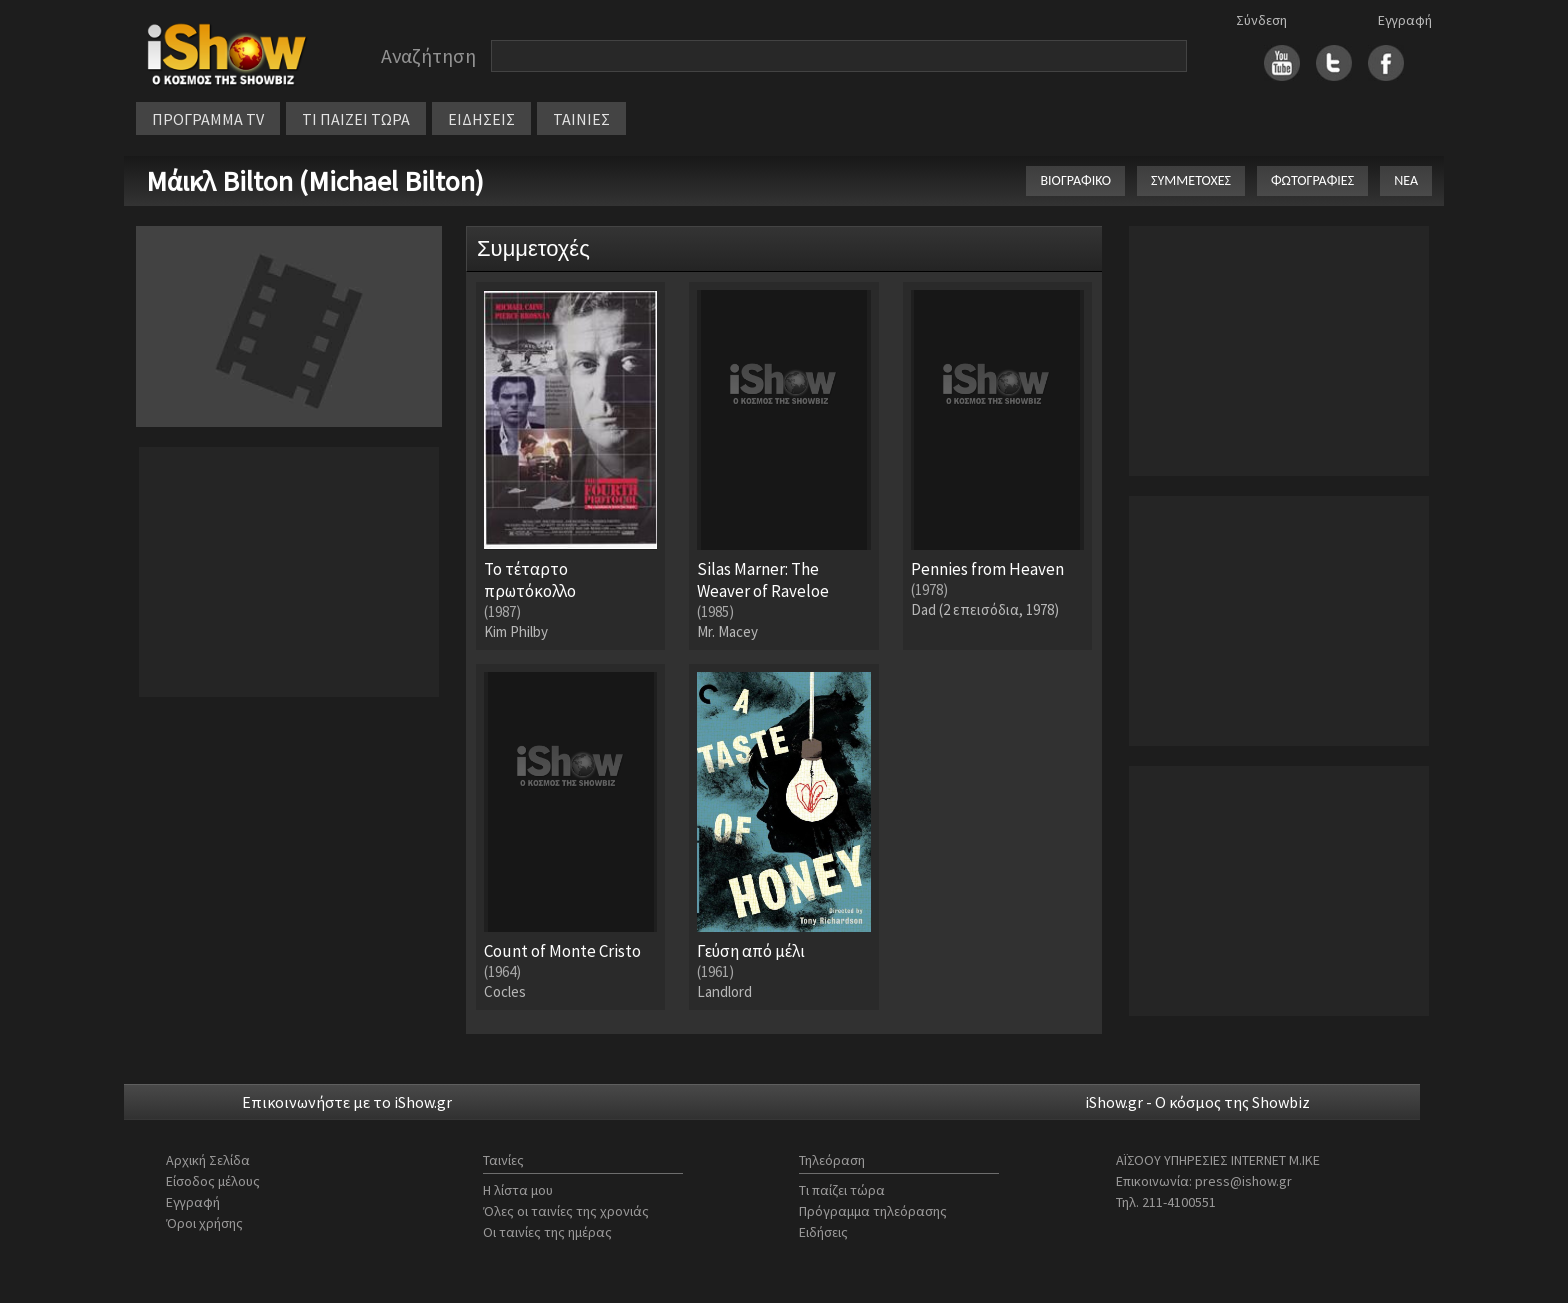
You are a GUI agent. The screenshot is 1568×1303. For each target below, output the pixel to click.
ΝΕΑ (1406, 180)
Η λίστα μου (518, 1190)
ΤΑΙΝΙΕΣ (581, 119)
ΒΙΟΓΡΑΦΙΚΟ (1075, 180)
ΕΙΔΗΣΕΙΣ (481, 119)
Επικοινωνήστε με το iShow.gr (347, 1102)
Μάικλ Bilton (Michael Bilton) (315, 181)
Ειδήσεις (823, 1232)
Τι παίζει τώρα (842, 1190)
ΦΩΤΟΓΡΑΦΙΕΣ (1312, 180)
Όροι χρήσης (204, 1223)
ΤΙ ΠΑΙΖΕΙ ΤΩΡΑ (356, 119)
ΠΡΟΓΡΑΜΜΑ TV (208, 119)
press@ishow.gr (1243, 1181)
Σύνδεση (1261, 20)
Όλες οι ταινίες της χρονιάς (566, 1211)
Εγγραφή (1405, 20)
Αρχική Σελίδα (208, 1160)
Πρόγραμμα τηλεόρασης (873, 1211)
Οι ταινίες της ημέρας (547, 1232)
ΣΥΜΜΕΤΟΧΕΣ (1191, 180)
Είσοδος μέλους (213, 1181)
